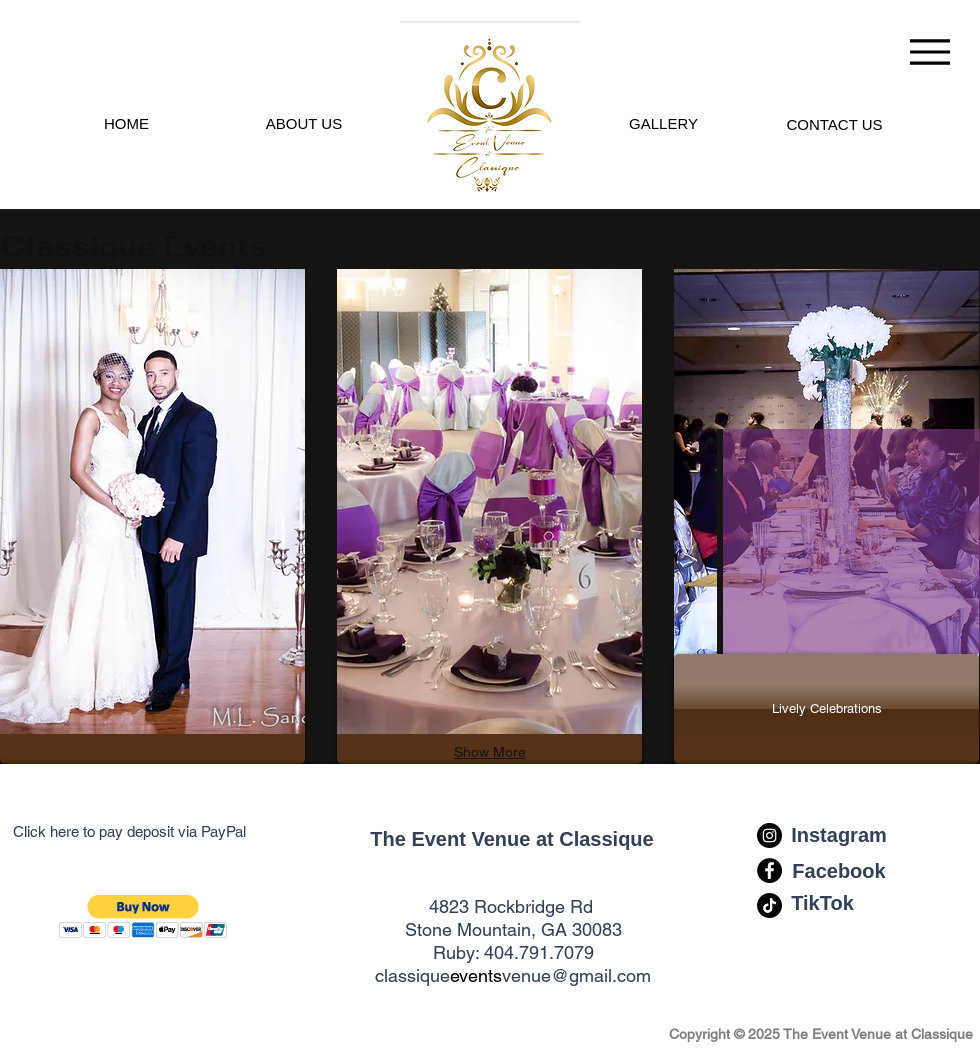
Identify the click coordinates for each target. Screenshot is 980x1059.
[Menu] (929, 51)
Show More (490, 752)
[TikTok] (822, 903)
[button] (143, 916)
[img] (152, 501)
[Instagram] (839, 835)
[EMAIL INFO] (834, 124)
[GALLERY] (663, 123)
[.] (489, 109)
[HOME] (126, 123)
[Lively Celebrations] (826, 709)
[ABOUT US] (304, 123)
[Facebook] (839, 871)
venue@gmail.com (576, 975)
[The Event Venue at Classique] (512, 839)
